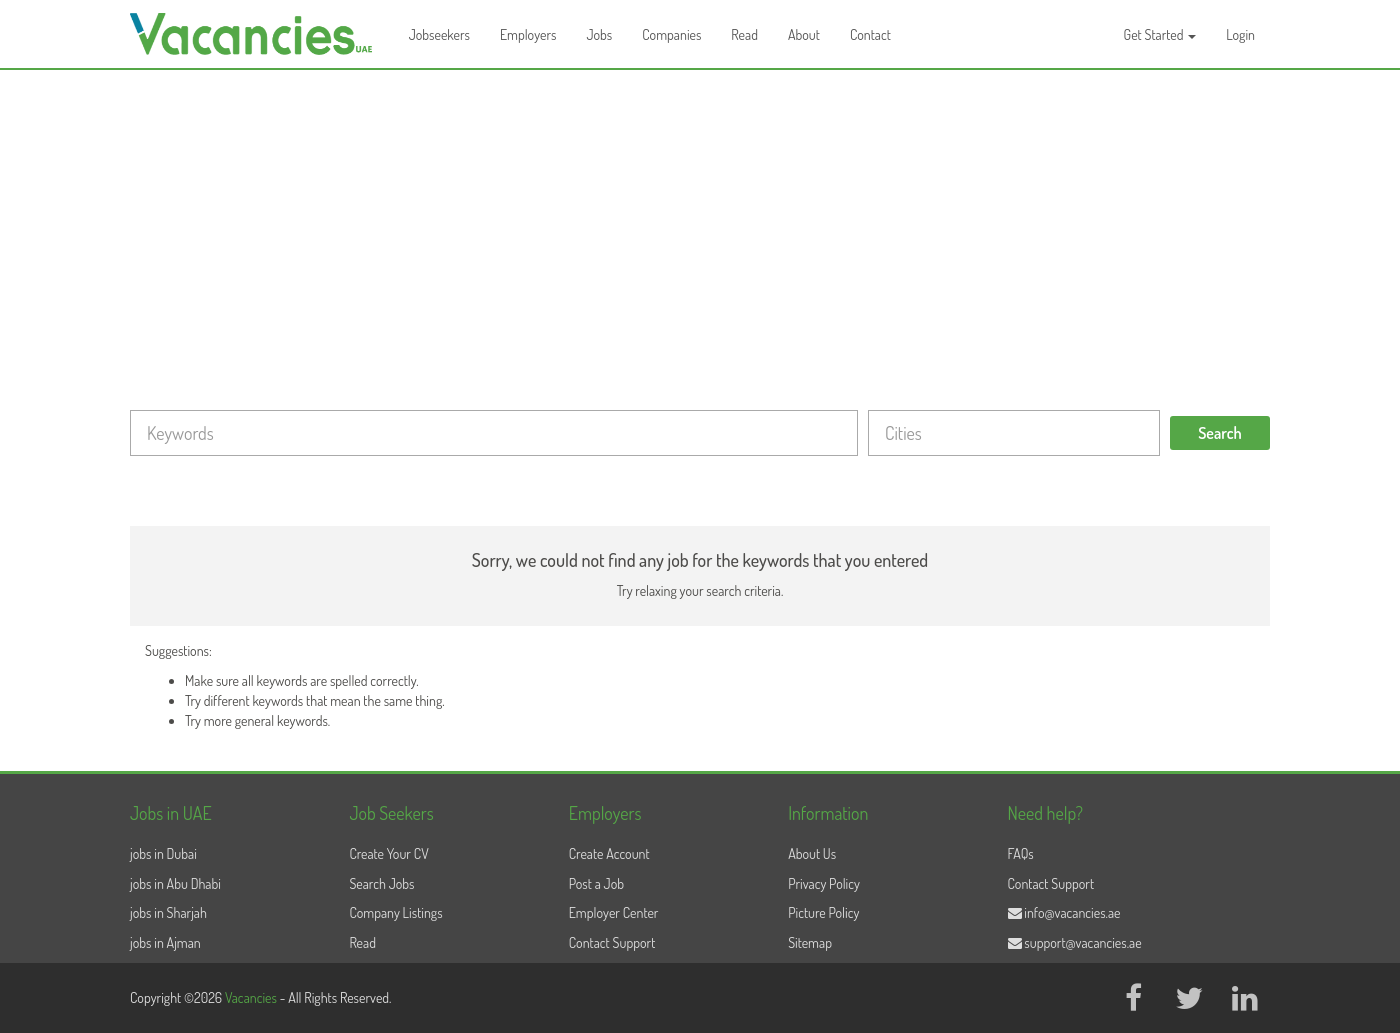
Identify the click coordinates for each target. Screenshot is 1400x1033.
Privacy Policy (824, 883)
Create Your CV (388, 853)
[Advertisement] (700, 220)
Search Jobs (381, 883)
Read (744, 34)
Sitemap (810, 942)
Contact (870, 34)
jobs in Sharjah (168, 912)
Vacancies (252, 997)
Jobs (599, 34)
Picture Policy (823, 912)
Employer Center (614, 912)
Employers (528, 34)
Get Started (1160, 34)
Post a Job (596, 883)
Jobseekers (439, 34)
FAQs (1021, 853)
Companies (671, 34)
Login (1240, 34)
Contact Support (612, 942)
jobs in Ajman (165, 942)
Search (1220, 433)
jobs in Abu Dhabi (175, 883)
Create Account (609, 853)
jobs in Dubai (163, 853)
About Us (812, 853)
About (804, 34)
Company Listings (395, 912)
